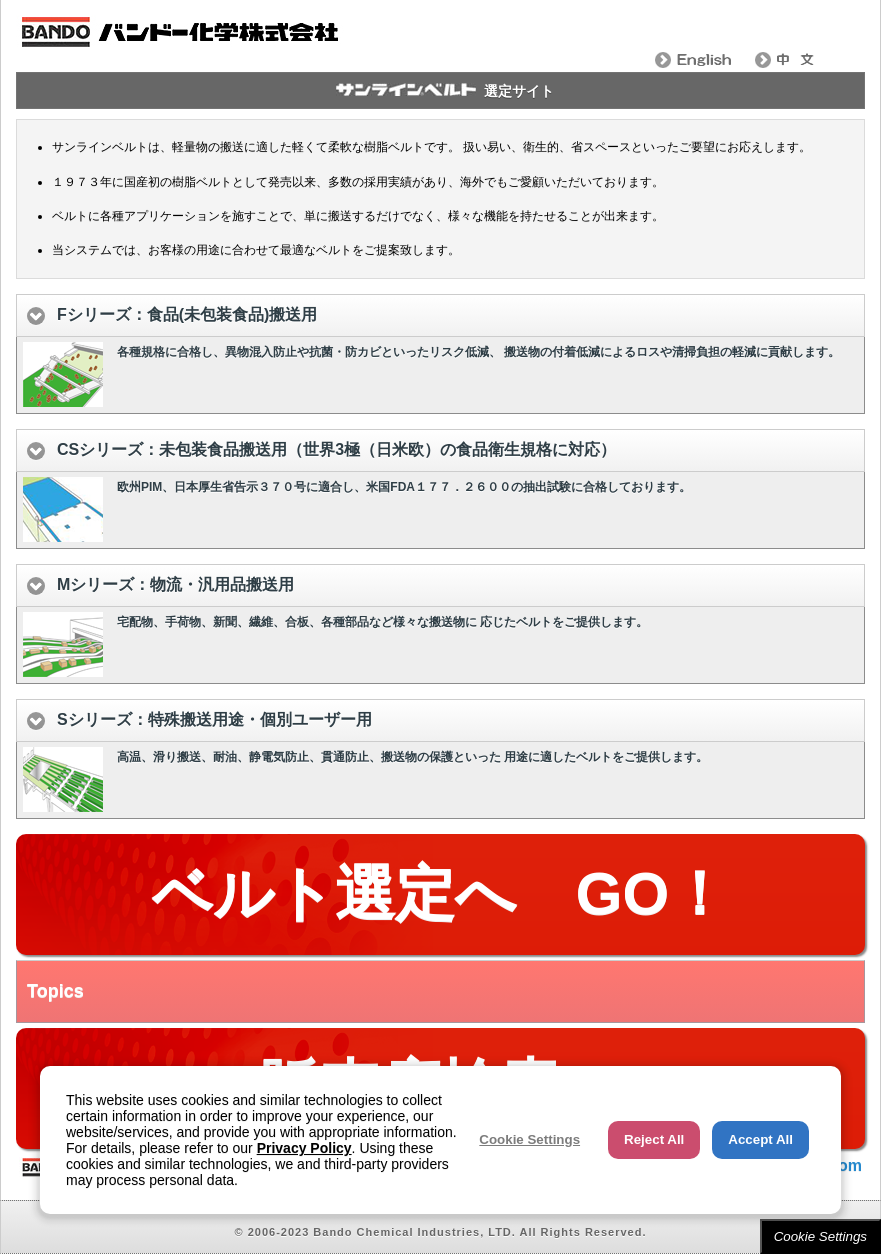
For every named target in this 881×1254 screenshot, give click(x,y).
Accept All (760, 1139)
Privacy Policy (304, 1148)
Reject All (654, 1139)
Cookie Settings (820, 1236)
